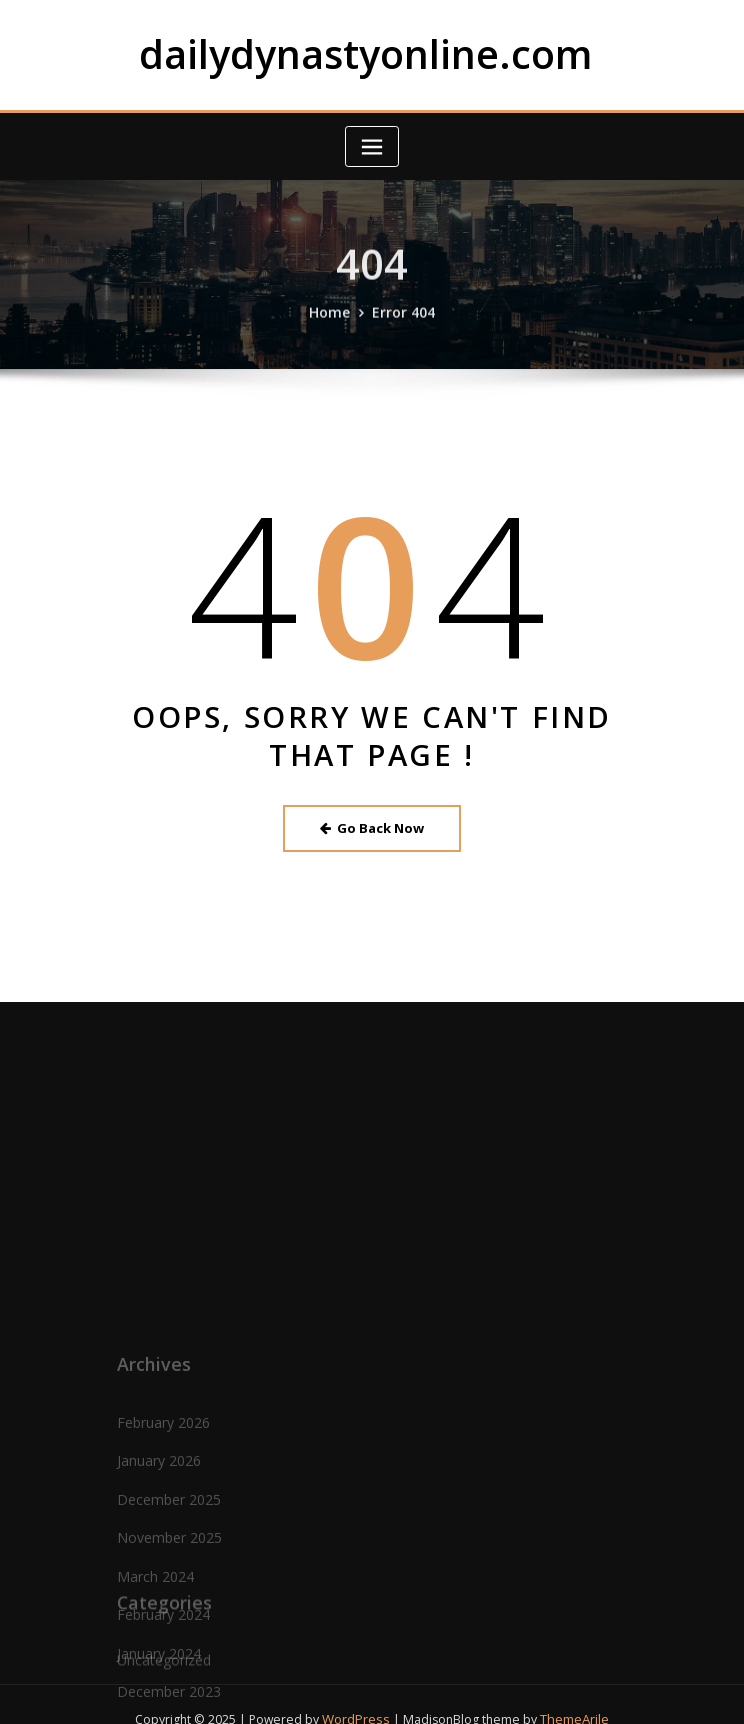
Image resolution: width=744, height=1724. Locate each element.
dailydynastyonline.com (366, 52)
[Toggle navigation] (372, 143)
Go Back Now (372, 822)
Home (333, 325)
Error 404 (401, 325)
